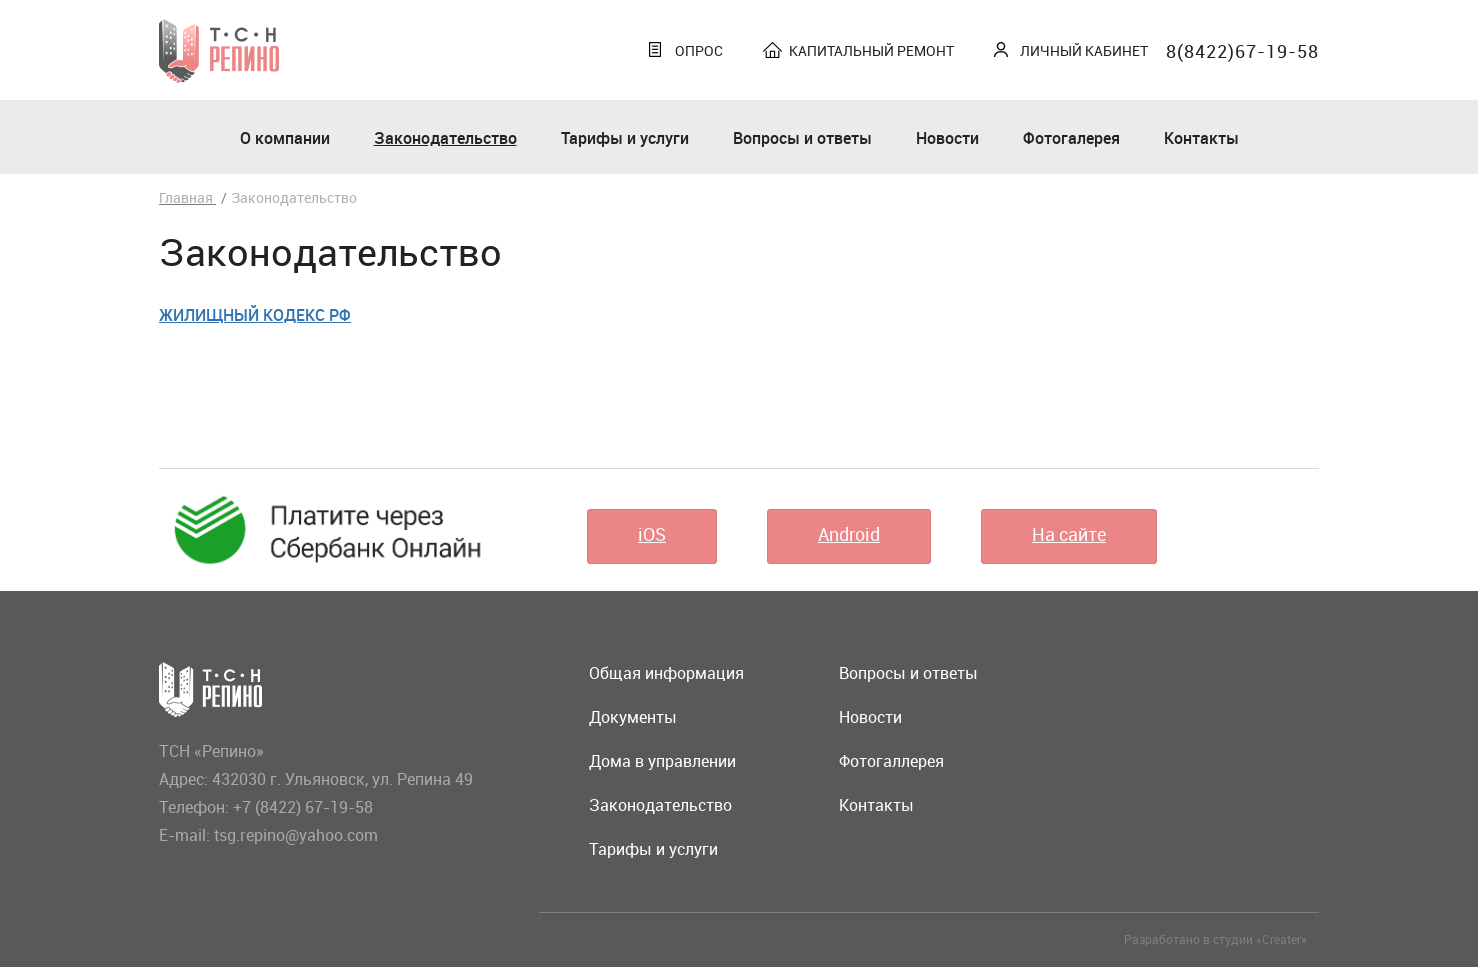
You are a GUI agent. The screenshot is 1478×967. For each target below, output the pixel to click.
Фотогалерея (1071, 138)
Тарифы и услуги (625, 138)
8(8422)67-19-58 (1242, 51)
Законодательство (445, 138)
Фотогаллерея (891, 761)
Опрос (699, 50)
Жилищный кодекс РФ (255, 315)
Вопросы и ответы (802, 138)
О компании (285, 138)
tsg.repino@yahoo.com (296, 835)
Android (849, 534)
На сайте (1069, 534)
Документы (633, 717)
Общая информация (666, 673)
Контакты (1201, 138)
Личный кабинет (1084, 50)
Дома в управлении (662, 761)
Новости (947, 138)
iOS (652, 534)
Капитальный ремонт (871, 50)
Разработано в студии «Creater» (1215, 939)
